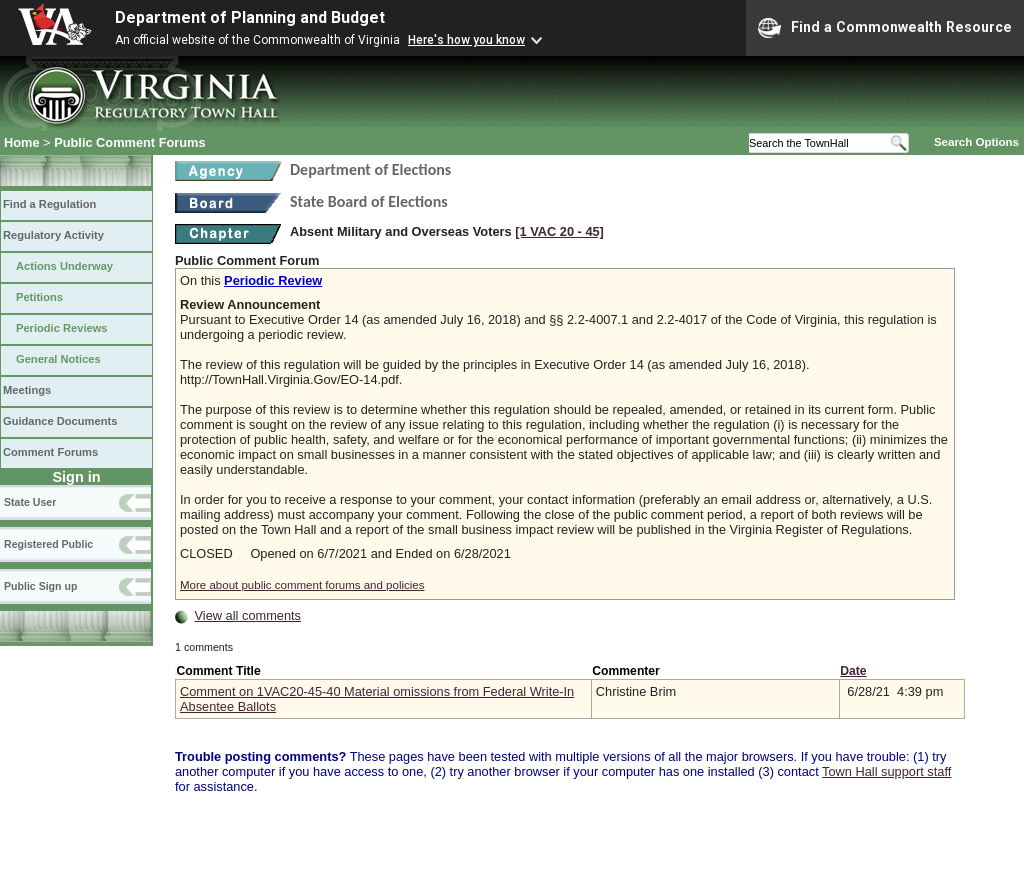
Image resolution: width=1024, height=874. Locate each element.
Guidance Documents (60, 421)
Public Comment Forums (129, 142)
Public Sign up (40, 586)
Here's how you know (466, 40)
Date (853, 671)
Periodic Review (273, 280)
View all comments (248, 615)
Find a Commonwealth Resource (885, 28)
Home (22, 142)
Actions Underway (64, 266)
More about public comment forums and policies (302, 585)
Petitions (39, 297)
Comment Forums (50, 452)
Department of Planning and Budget (250, 17)
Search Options (976, 142)
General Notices (58, 359)
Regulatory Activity (53, 235)
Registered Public (48, 544)
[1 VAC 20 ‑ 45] (559, 231)
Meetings (27, 390)
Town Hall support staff (886, 771)
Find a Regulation (49, 204)
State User (30, 502)
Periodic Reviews (62, 328)
